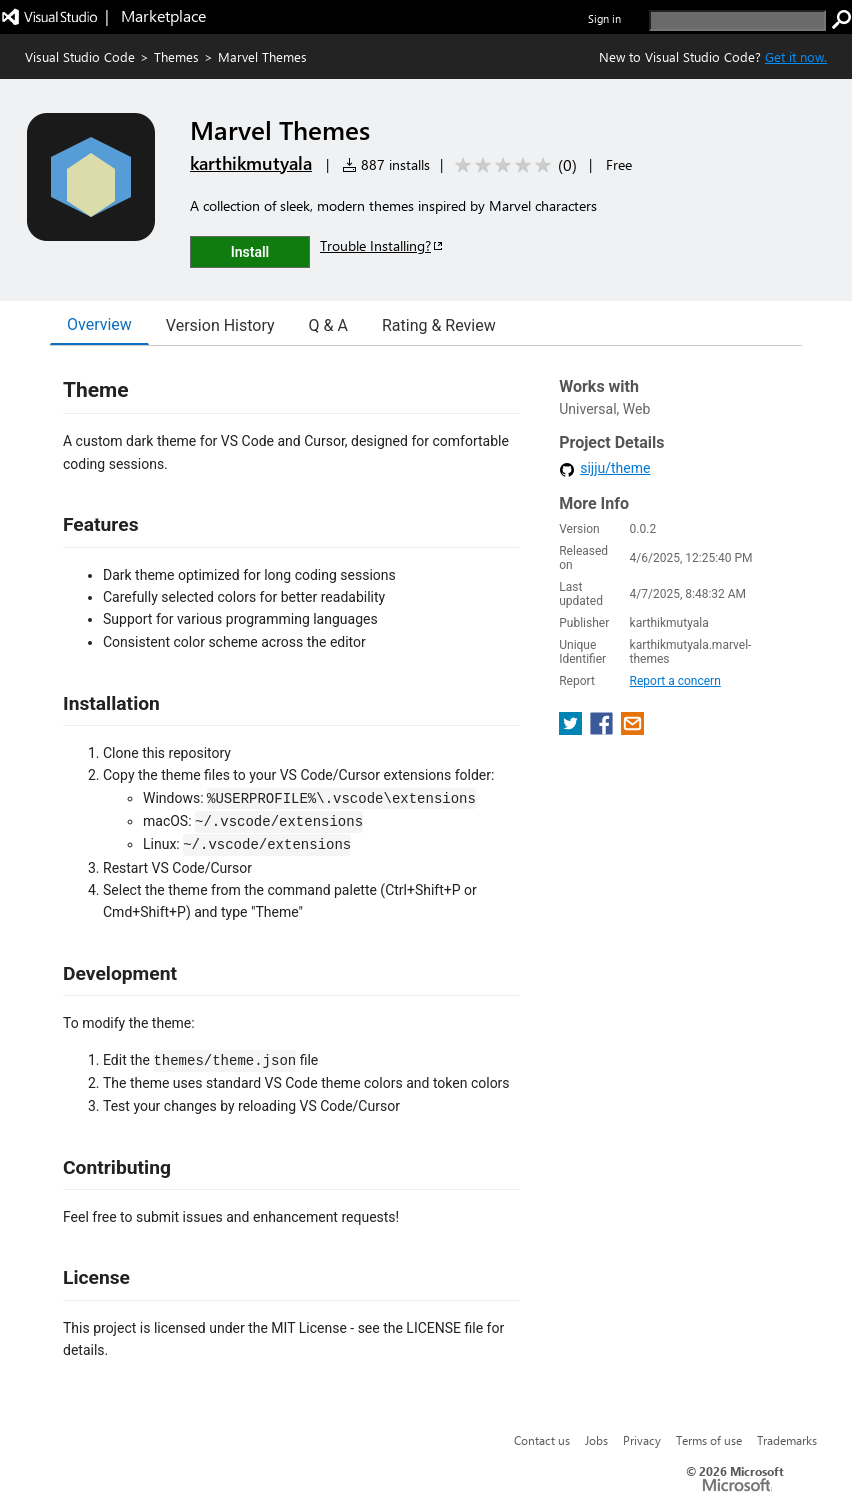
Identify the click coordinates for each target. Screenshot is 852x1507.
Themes (176, 56)
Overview (99, 324)
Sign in (604, 18)
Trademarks (787, 1440)
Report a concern (675, 681)
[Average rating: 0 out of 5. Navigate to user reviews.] (512, 165)
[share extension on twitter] (572, 729)
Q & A (328, 325)
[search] (737, 20)
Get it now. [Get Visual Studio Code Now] (796, 56)
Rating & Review (439, 325)
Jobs (596, 1440)
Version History (220, 325)
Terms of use (709, 1440)
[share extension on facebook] (603, 729)
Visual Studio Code (80, 56)
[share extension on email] (632, 729)
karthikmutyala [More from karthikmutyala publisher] (251, 163)
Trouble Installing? (382, 245)
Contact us (542, 1440)
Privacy (642, 1440)
